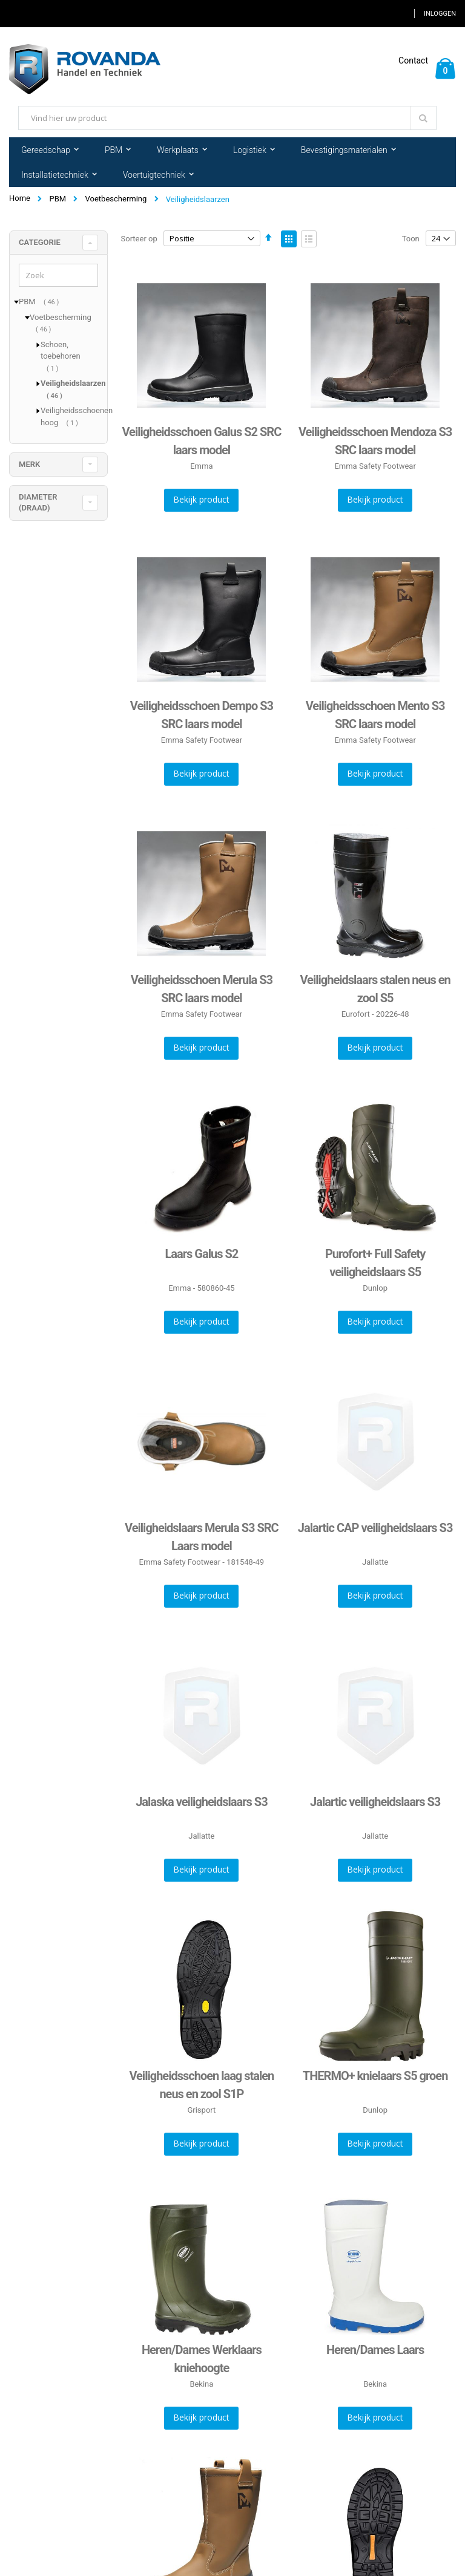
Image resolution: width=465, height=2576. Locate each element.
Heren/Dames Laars (375, 2350)
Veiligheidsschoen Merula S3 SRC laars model (201, 989)
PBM (57, 199)
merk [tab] (29, 464)
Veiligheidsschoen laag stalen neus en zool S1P (201, 2085)
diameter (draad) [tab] (38, 502)
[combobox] (227, 118)
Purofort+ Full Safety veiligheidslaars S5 (375, 1263)
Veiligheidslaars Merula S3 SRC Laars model (202, 1537)
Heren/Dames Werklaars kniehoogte (202, 2359)
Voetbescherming (116, 199)
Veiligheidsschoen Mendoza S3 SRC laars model (375, 441)
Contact (413, 60)
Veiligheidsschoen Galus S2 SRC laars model (201, 441)
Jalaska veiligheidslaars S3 (202, 1802)
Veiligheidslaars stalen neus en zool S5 (375, 989)
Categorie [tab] (40, 242)
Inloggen (440, 14)
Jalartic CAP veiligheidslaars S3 (375, 1528)
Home (19, 198)
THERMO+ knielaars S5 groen (375, 2076)
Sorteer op (139, 238)
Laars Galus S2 (202, 1254)
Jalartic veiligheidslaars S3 (375, 1802)
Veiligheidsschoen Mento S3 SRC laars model (375, 715)
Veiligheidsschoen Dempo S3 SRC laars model (201, 715)
